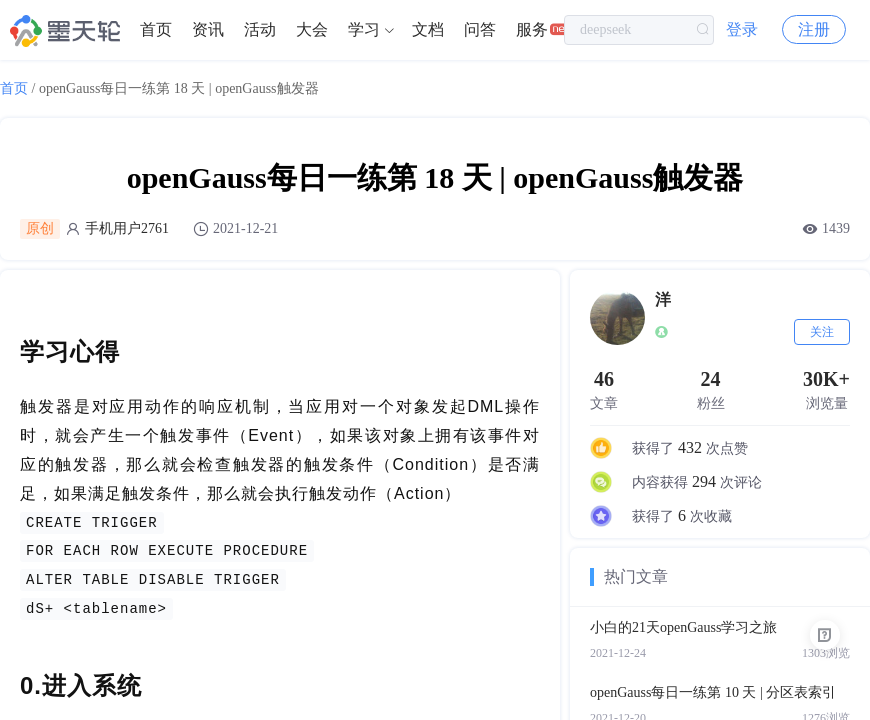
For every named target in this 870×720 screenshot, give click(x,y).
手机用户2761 (127, 228)
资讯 (208, 29)
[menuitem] (156, 30)
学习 (364, 29)
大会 (312, 29)
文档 (428, 29)
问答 (480, 29)
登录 (742, 29)
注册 (814, 29)
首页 (156, 29)
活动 (260, 29)
